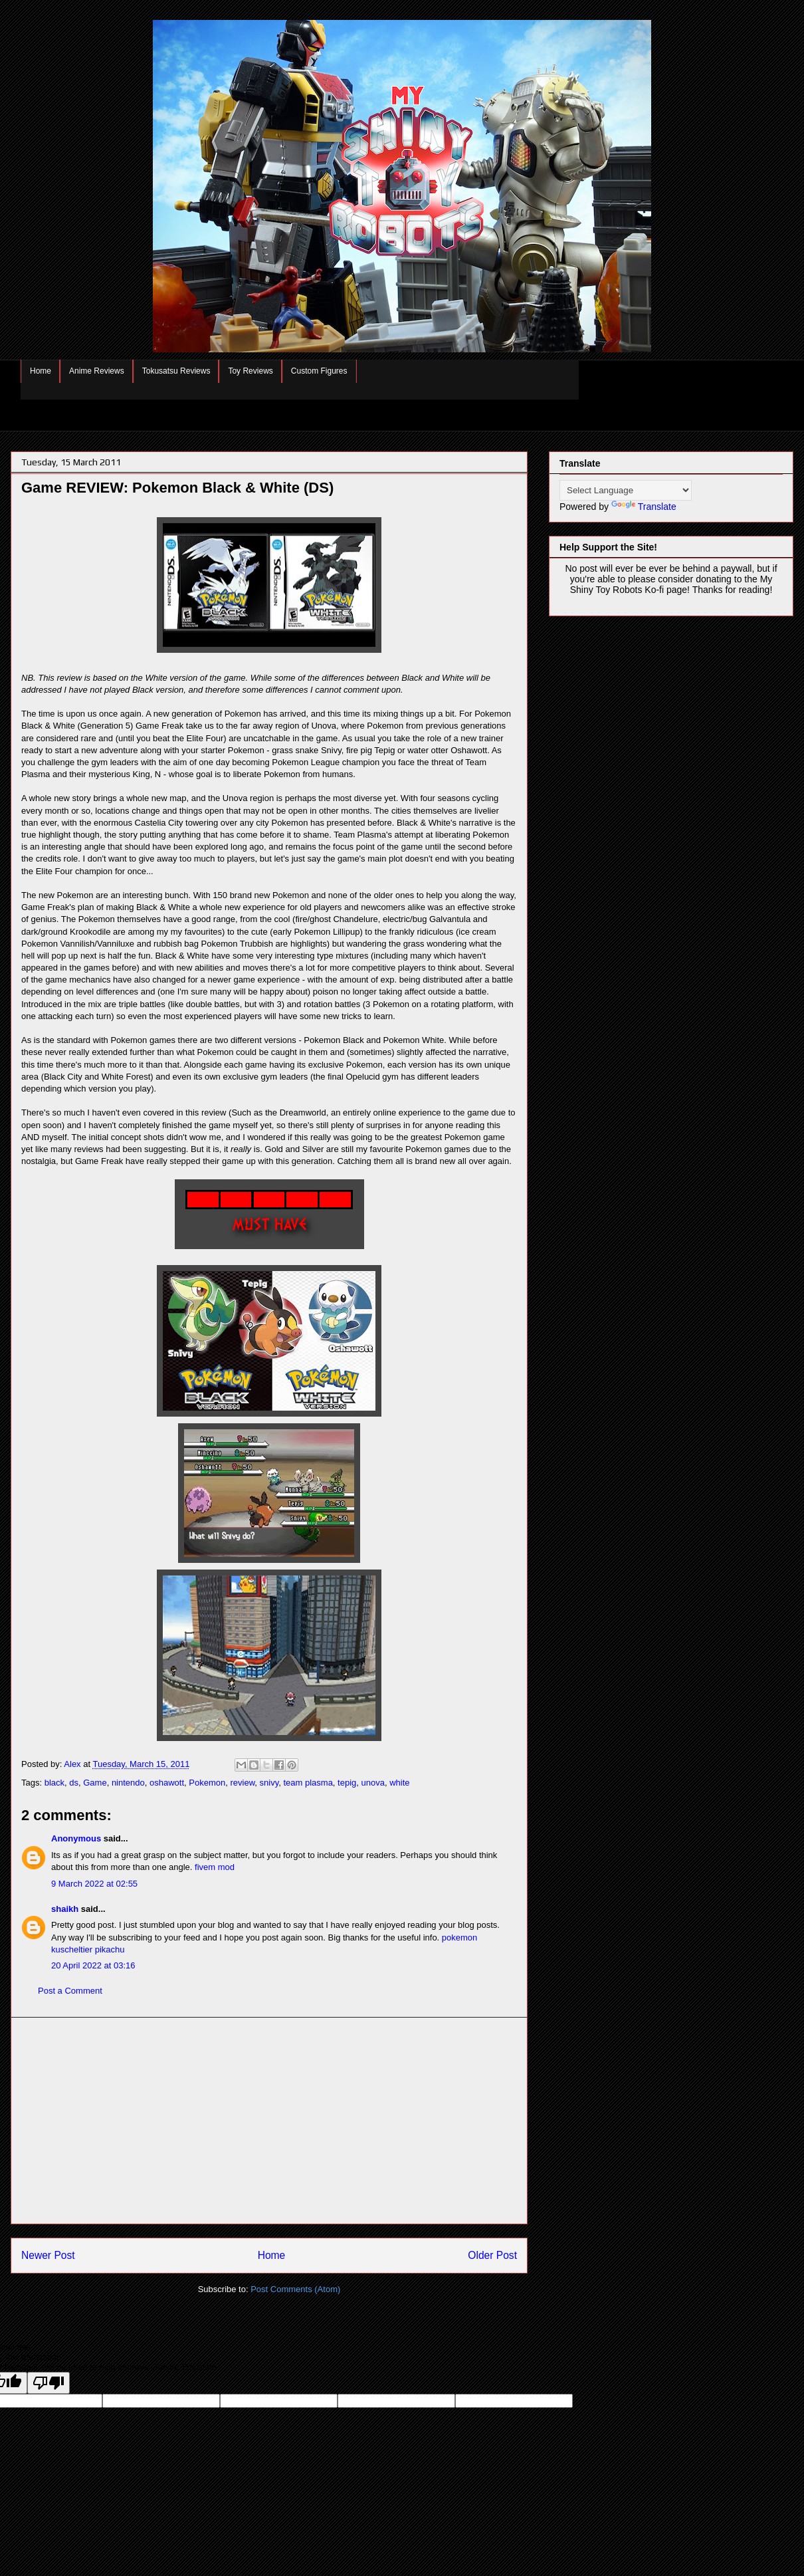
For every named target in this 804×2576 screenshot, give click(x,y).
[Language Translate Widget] (625, 490)
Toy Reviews (250, 371)
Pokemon (207, 1783)
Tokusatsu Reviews (176, 371)
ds (73, 1783)
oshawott (167, 1783)
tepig (347, 1783)
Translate (643, 506)
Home (40, 371)
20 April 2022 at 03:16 (93, 1965)
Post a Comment (70, 1991)
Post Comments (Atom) (295, 2289)
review (242, 1783)
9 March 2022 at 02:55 (94, 1884)
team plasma (307, 1783)
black (54, 1783)
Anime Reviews (96, 371)
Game (94, 1783)
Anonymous (76, 1838)
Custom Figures (319, 371)
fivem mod (215, 1867)
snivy (269, 1783)
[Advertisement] (269, 2121)
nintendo (128, 1783)
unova (373, 1783)
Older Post (492, 2255)
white (399, 1783)
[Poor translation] (48, 2383)
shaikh (64, 1909)
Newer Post (48, 2255)
